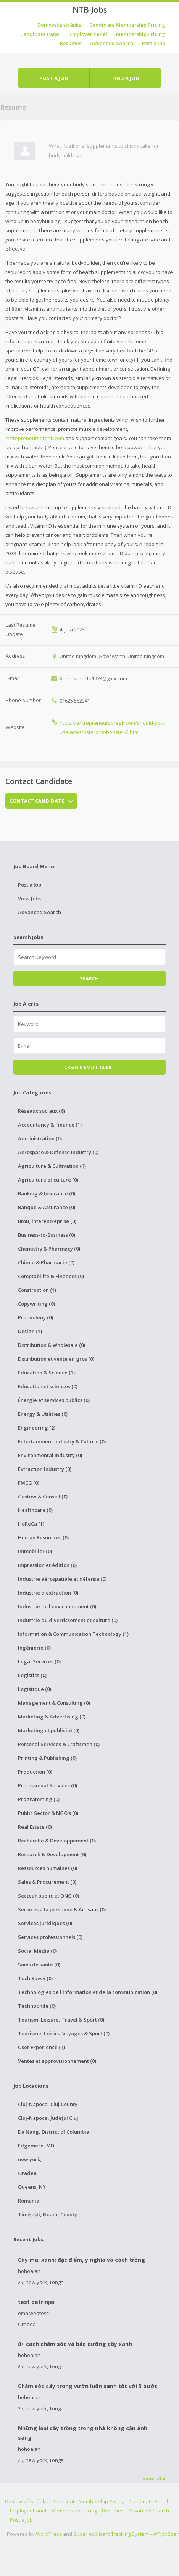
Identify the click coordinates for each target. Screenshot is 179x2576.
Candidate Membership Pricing (127, 24)
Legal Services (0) (39, 1661)
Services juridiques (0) (45, 1923)
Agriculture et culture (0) (48, 1179)
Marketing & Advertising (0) (51, 1716)
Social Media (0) (37, 1950)
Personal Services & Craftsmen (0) (59, 1744)
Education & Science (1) (46, 1372)
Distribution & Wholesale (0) (51, 1345)
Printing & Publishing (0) (47, 1757)
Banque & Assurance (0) (46, 1207)
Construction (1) (37, 1289)
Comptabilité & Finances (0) (51, 1276)
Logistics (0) (32, 1675)
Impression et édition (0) (47, 1565)
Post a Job (153, 43)
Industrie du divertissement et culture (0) (68, 1620)
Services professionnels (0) (50, 1937)
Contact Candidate (41, 800)
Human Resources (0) (43, 1537)
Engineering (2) (36, 1427)
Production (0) (35, 1771)
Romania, (29, 2200)
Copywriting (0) (36, 1303)
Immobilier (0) (35, 1551)
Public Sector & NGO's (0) (48, 1813)
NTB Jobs (90, 9)
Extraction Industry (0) (44, 1469)
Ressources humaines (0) (47, 1868)
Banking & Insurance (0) (46, 1193)
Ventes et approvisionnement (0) (57, 2061)
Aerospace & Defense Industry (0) (58, 1152)
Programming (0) (39, 1799)
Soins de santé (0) (39, 1964)
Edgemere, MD (36, 2145)
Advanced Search (111, 43)
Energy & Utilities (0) (43, 1413)
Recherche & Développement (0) (57, 1840)
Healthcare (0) (35, 1509)
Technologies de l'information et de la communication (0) (87, 1992)
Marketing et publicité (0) (48, 1730)
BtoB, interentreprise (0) (47, 1221)
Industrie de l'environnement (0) (57, 1606)
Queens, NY (32, 2186)
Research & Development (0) (52, 1854)
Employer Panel (88, 34)
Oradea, (28, 2173)
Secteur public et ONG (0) (48, 1895)
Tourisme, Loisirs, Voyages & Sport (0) (64, 2033)
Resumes (70, 43)
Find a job (125, 78)
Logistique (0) (34, 1689)
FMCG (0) (28, 1482)
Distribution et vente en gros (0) (56, 1358)
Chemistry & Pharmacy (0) (49, 1248)
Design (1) (30, 1331)
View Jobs (29, 898)
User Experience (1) (41, 2047)
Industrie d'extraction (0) (48, 1592)
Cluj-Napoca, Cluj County (47, 2104)
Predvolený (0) (35, 1317)
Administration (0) (40, 1138)
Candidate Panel (40, 34)
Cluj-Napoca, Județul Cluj (48, 2118)
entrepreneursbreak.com (34, 438)
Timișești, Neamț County (47, 2214)
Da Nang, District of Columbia (53, 2131)
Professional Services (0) (47, 1785)
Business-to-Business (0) (46, 1234)
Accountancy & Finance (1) (50, 1124)
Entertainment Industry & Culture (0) (62, 1441)
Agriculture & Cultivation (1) (52, 1165)
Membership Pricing (140, 34)
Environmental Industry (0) (50, 1455)
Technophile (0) (37, 2005)
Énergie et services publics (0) (54, 1400)
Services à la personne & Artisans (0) (62, 1909)
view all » (154, 2478)
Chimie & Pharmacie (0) (46, 1262)
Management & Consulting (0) (54, 1702)
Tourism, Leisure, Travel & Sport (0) (61, 2019)
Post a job (53, 78)
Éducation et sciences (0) (47, 1386)
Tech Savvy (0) (35, 1978)
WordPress (49, 2533)
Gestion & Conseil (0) (43, 1496)
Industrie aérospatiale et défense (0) (62, 1578)
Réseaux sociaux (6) (41, 1110)
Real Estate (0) (35, 1826)
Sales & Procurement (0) (47, 1881)
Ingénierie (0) (34, 1647)
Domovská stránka (59, 24)
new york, (30, 2159)
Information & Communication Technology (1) (73, 1633)
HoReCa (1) (31, 1523)
